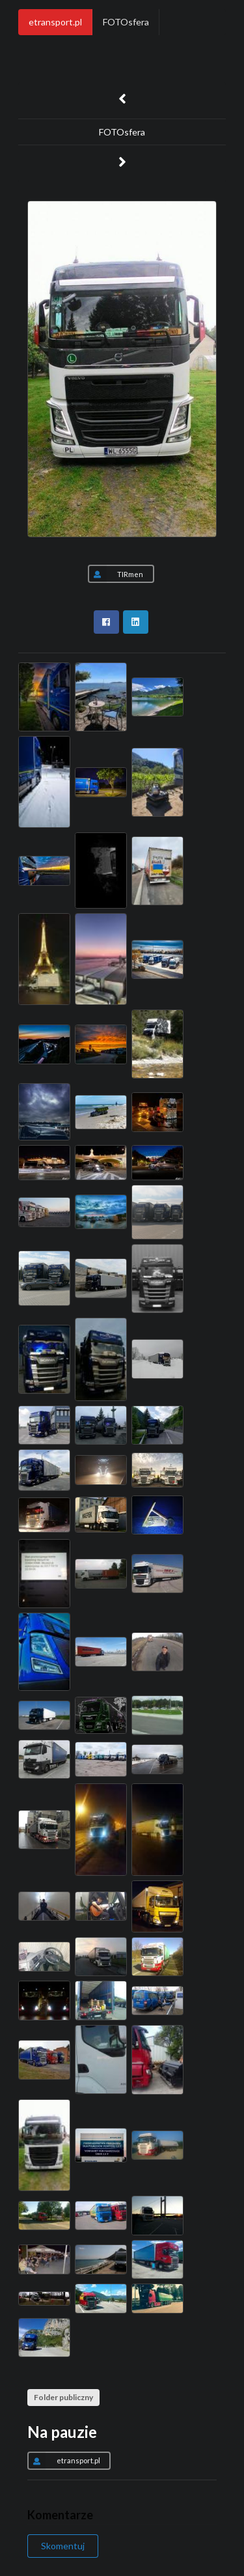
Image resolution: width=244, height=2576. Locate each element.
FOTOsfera (126, 21)
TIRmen (115, 574)
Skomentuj (63, 2545)
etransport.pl (55, 21)
